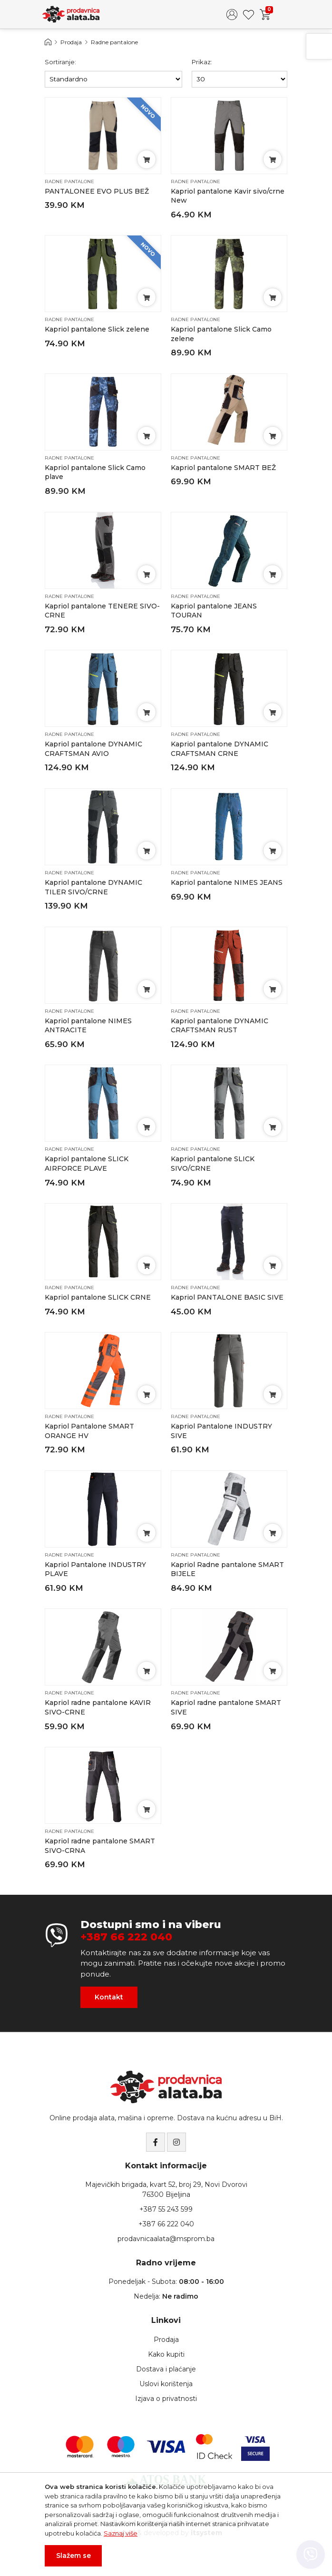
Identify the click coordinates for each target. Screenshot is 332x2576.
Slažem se (73, 2555)
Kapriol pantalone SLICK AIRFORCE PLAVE (86, 1164)
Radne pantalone (114, 42)
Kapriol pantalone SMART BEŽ (223, 467)
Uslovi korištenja (166, 2384)
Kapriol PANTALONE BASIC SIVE (227, 1297)
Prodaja (71, 42)
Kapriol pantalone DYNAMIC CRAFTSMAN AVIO (93, 749)
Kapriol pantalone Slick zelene (97, 329)
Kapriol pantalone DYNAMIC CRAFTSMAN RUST (219, 1026)
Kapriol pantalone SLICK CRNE (98, 1297)
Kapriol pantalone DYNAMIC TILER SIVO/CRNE (93, 887)
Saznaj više (120, 2533)
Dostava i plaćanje (166, 2369)
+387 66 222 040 (126, 1937)
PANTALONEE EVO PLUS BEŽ (97, 191)
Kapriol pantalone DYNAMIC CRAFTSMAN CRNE (219, 749)
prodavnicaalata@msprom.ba (166, 2238)
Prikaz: (202, 62)
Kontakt (109, 1997)
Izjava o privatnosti (166, 2398)
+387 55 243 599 (166, 2209)
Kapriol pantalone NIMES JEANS (227, 882)
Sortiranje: (60, 62)
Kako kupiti (166, 2354)
